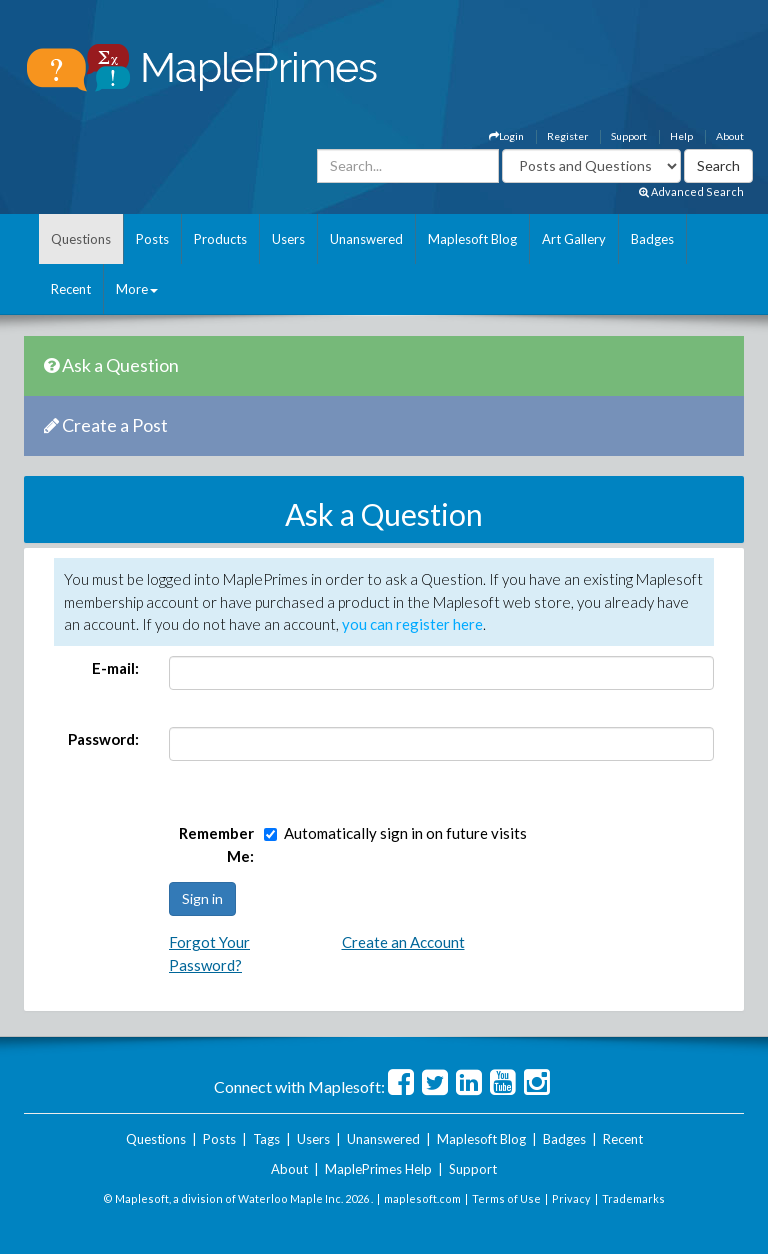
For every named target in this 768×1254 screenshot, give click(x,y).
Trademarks (633, 1198)
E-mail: (115, 668)
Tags (266, 1139)
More (137, 289)
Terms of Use (506, 1198)
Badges (652, 239)
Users (288, 239)
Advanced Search (691, 191)
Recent (71, 289)
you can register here (412, 624)
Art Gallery (574, 239)
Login (506, 136)
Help (681, 136)
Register (567, 136)
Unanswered (366, 239)
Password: (103, 739)
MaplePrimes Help (378, 1169)
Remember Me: (216, 844)
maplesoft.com (422, 1198)
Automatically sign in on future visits (405, 833)
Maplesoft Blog (472, 239)
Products (220, 239)
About (730, 136)
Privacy (571, 1198)
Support (629, 136)
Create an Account (403, 942)
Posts (152, 239)
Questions (81, 239)
